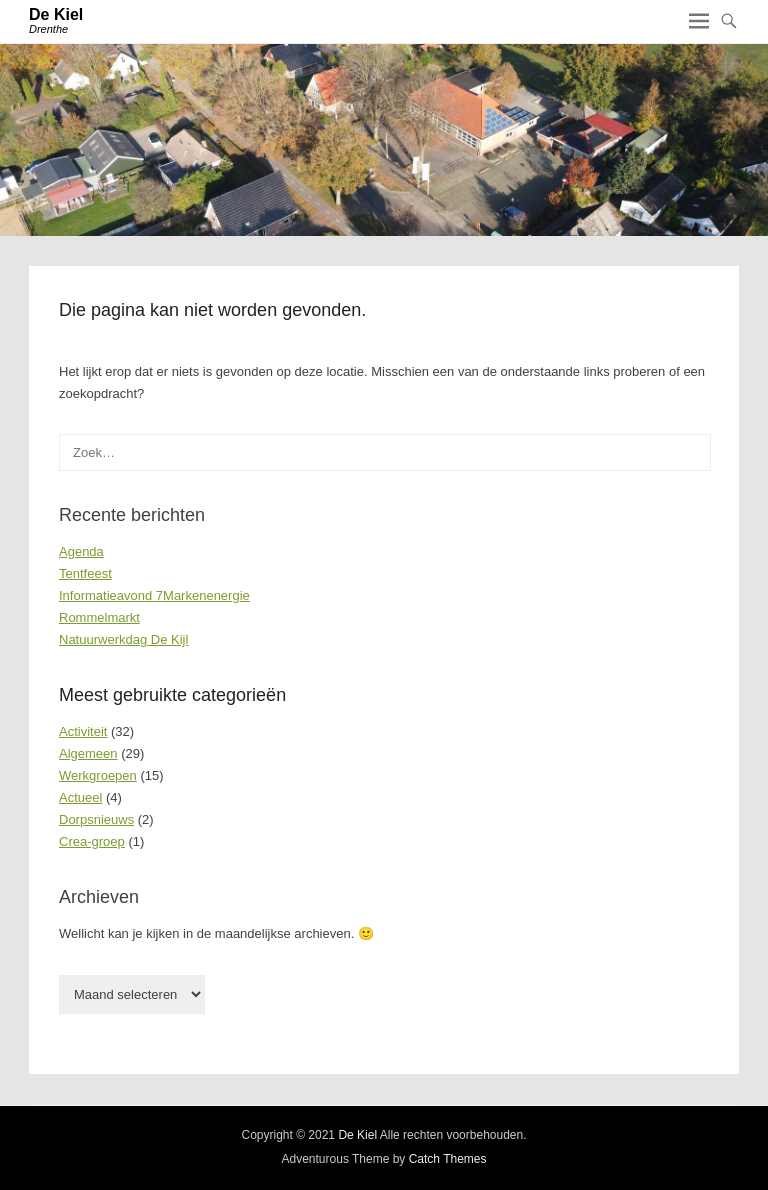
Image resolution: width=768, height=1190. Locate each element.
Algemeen (88, 753)
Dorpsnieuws (96, 819)
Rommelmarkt (99, 617)
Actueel (80, 797)
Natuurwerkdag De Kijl (123, 639)
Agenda (81, 551)
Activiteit (83, 731)
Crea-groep (92, 841)
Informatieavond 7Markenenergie (154, 595)
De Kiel (56, 14)
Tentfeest (85, 573)
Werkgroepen (98, 775)
